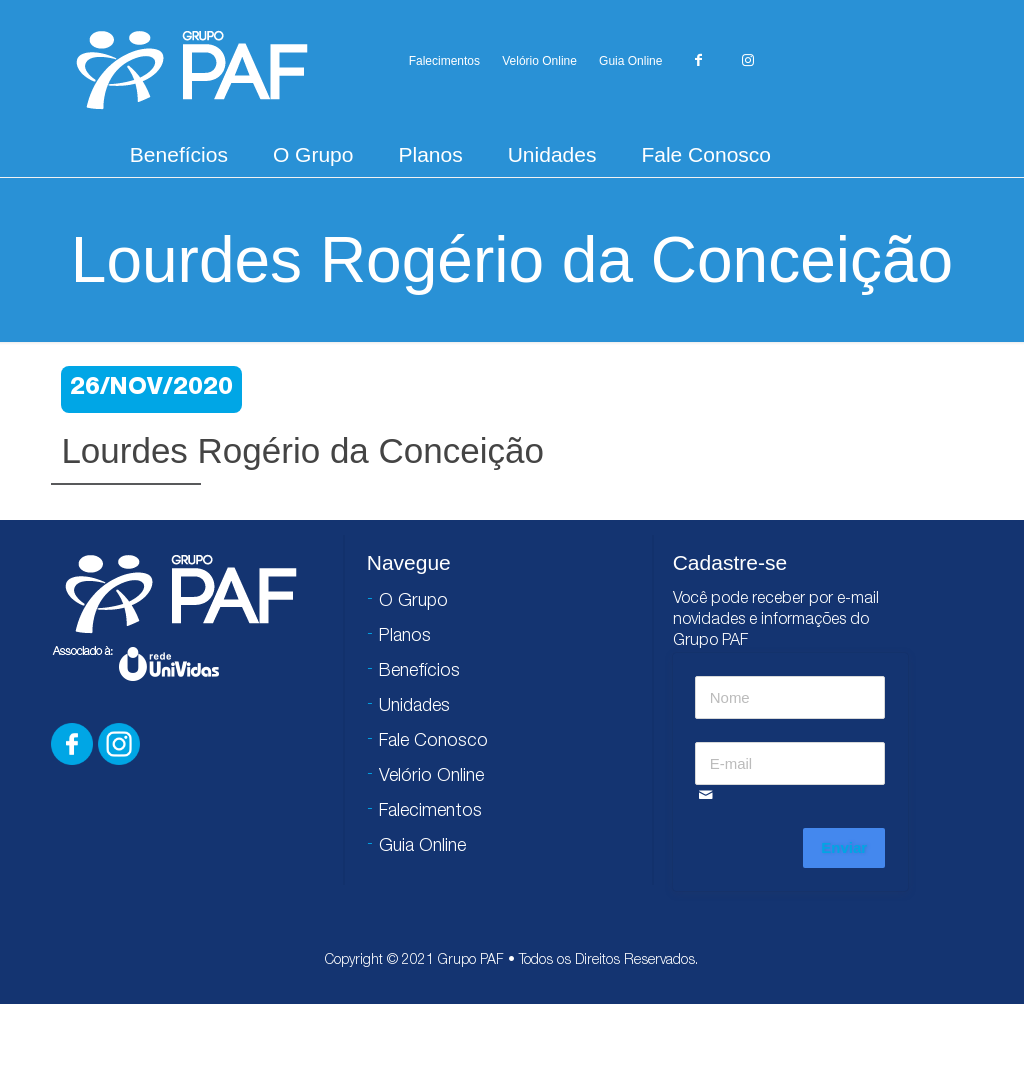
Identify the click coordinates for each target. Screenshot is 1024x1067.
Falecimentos (444, 61)
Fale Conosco (706, 154)
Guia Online (630, 61)
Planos (430, 154)
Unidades (552, 154)
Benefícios (179, 154)
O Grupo (313, 154)
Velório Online (539, 61)
